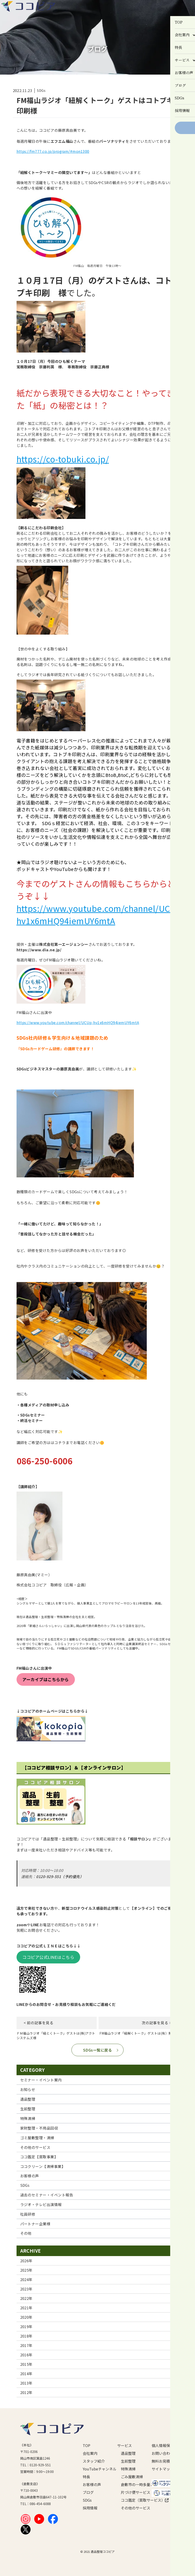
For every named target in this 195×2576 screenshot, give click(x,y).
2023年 (26, 2289)
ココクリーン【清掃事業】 (42, 2166)
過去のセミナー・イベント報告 (46, 2195)
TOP (86, 2445)
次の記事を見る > (156, 2023)
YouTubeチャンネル (94, 2469)
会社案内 (90, 2453)
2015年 (26, 2364)
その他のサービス (35, 2147)
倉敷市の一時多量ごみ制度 (131, 2484)
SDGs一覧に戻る (97, 2050)
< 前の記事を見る (39, 2023)
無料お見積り (163, 2461)
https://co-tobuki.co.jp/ (63, 459)
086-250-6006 (45, 1461)
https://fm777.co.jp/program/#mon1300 (53, 151)
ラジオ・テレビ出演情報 (41, 2204)
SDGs (25, 2185)
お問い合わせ (163, 2453)
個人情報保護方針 (163, 2445)
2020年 (26, 2317)
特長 (86, 2476)
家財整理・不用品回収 (39, 2128)
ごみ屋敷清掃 (131, 2476)
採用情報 (90, 2508)
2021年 (26, 2307)
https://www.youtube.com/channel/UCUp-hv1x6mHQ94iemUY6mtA (78, 1022)
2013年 (26, 2383)
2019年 (26, 2326)
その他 (25, 2233)
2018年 (26, 2336)
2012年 (26, 2392)
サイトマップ (163, 2469)
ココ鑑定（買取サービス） (131, 2500)
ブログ (88, 2492)
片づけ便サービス (131, 2492)
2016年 (26, 2355)
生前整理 (27, 2108)
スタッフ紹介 (94, 2461)
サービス (124, 2445)
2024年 (26, 2279)
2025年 (26, 2270)
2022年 (26, 2298)
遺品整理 (27, 2099)
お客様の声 (29, 2175)
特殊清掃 (27, 2118)
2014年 (26, 2373)
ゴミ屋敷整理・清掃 (37, 2137)
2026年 (26, 2260)
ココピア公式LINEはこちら (48, 1957)
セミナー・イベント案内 (41, 2080)
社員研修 (27, 2214)
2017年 (26, 2345)
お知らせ (27, 2089)
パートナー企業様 (35, 2223)
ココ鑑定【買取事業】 (39, 2156)
